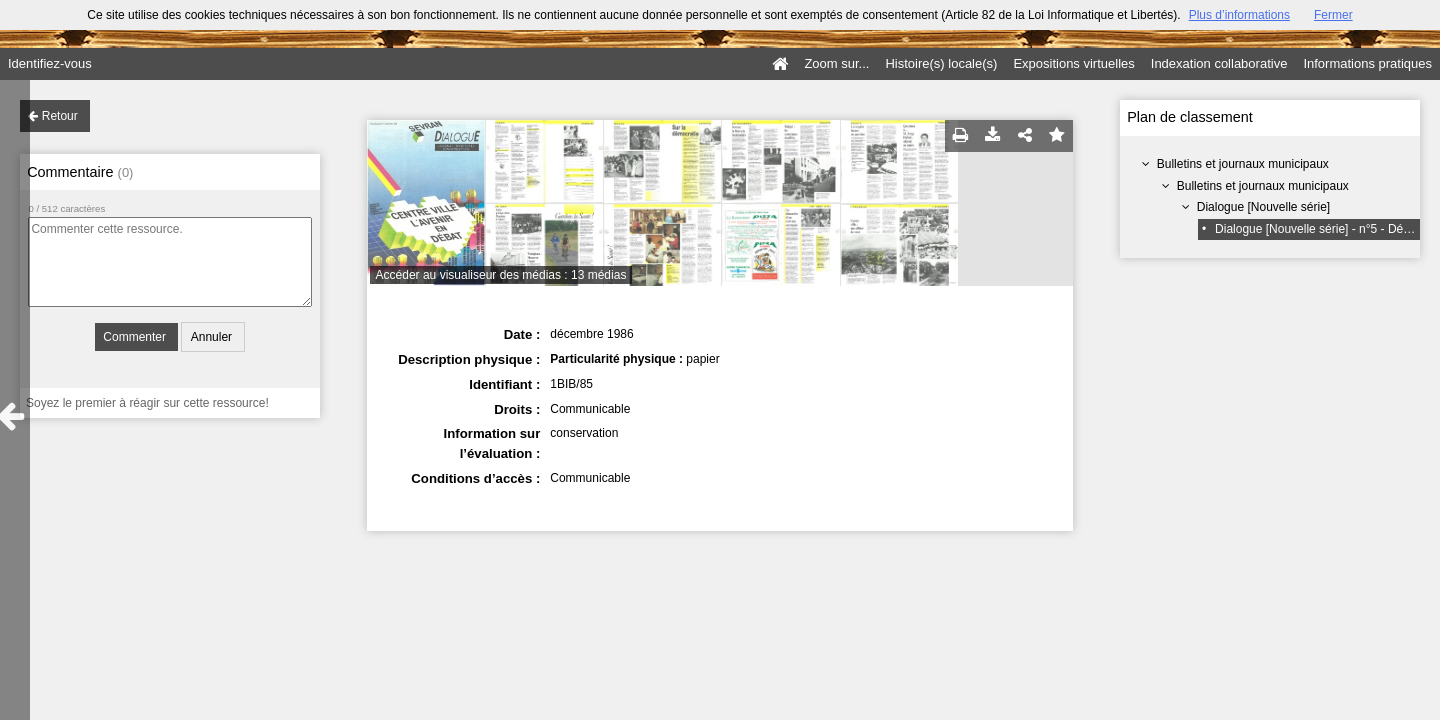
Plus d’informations (1239, 15)
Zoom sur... (836, 63)
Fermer (1333, 15)
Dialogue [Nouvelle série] (1263, 207)
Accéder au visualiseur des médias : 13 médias (501, 275)
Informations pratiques (1367, 63)
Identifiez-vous (50, 63)
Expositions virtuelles (1073, 63)
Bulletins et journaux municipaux (1243, 164)
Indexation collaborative (1219, 63)
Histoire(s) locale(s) (941, 63)
